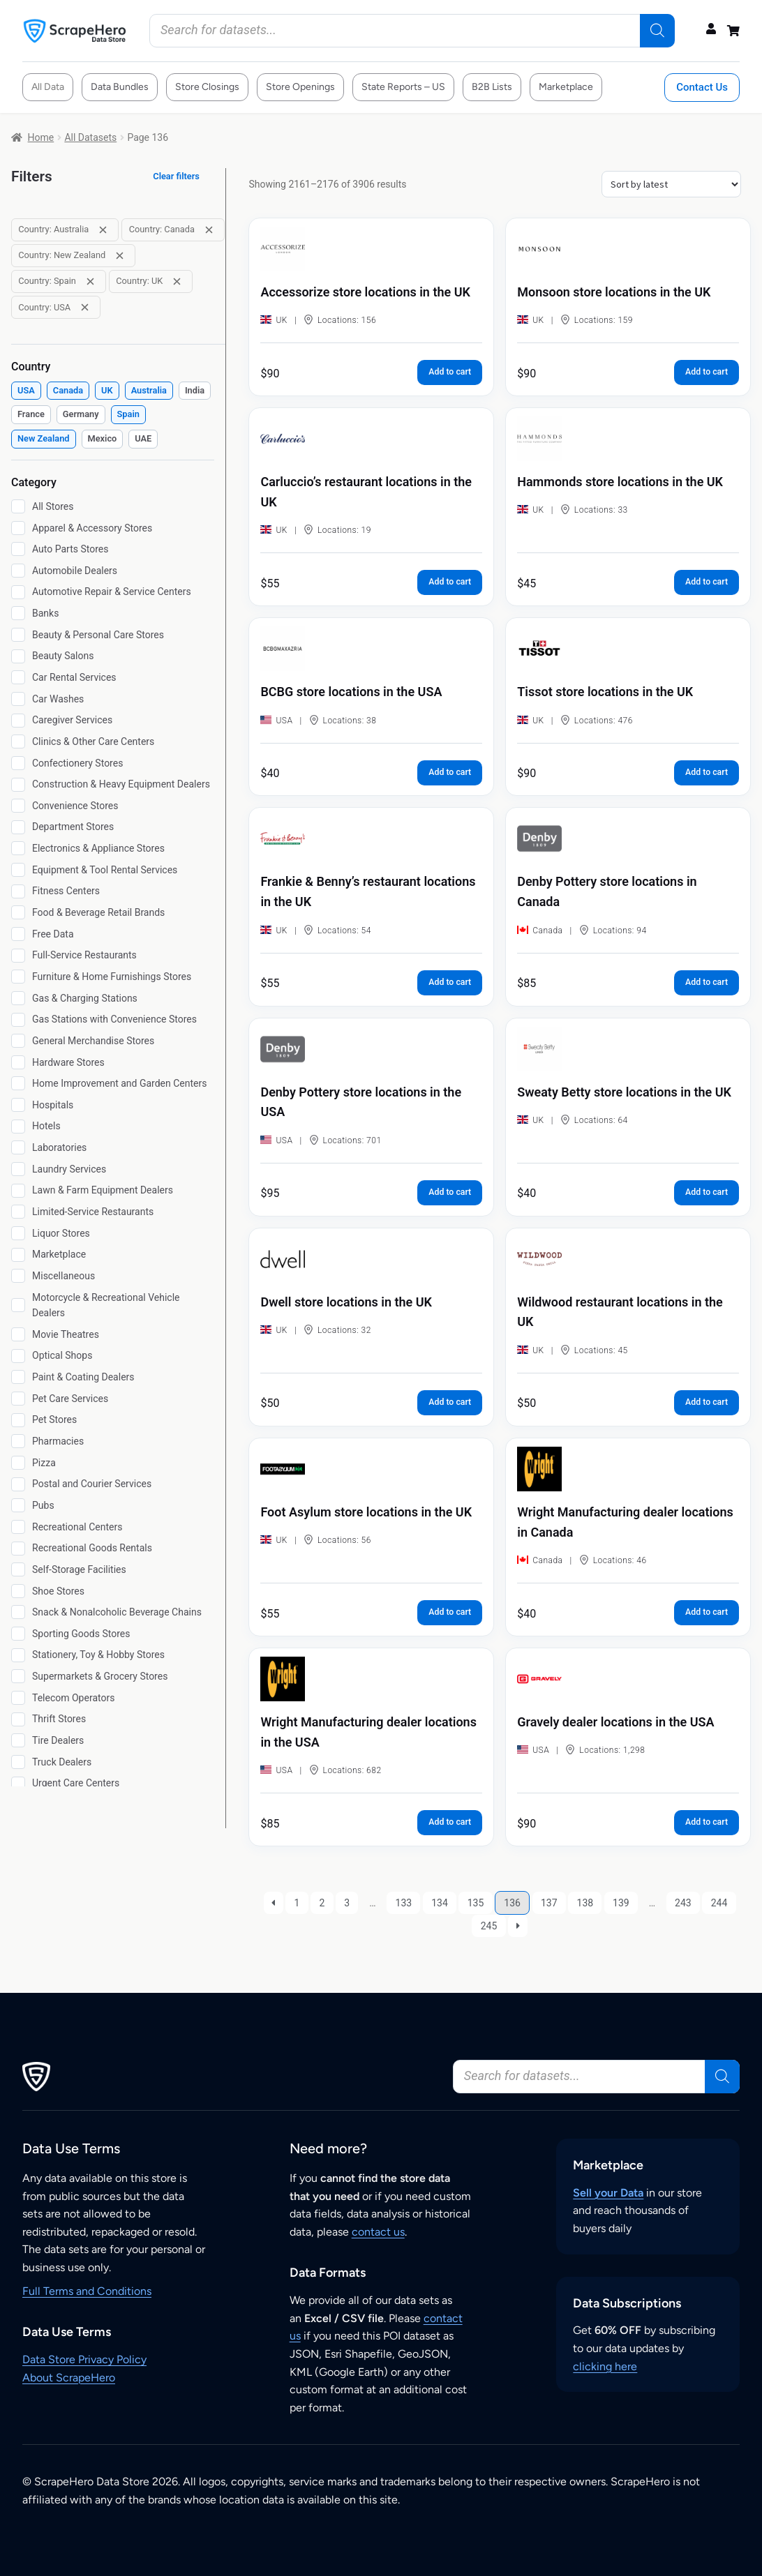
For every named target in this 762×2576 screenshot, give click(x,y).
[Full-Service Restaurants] (18, 956)
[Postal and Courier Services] (18, 1484)
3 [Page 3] (347, 1902)
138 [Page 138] (585, 1902)
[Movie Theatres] (18, 1334)
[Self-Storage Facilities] (18, 1569)
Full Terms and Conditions (86, 2291)
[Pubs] (18, 1505)
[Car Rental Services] (18, 677)
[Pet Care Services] (18, 1399)
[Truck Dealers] (18, 1762)
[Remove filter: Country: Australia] (103, 230)
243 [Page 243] (683, 1902)
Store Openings (300, 87)
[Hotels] (18, 1126)
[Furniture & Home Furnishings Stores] (18, 977)
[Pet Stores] (18, 1420)
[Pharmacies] (18, 1441)
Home (41, 137)
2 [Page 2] (321, 1902)
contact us (378, 2231)
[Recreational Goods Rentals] (18, 1549)
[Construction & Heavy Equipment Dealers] (18, 785)
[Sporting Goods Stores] (18, 1634)
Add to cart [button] (449, 372)
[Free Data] (18, 934)
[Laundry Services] (18, 1169)
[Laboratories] (18, 1147)
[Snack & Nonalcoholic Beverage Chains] (18, 1612)
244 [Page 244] (719, 1902)
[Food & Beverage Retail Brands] (18, 912)
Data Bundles (120, 87)
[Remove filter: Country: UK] (177, 281)
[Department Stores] (18, 827)
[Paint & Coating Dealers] (18, 1377)
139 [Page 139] (621, 1902)
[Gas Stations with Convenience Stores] (18, 1020)
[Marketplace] (18, 1255)
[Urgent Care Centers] (18, 1784)
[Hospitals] (18, 1105)
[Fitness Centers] (18, 891)
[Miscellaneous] (18, 1276)
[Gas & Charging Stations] (18, 998)
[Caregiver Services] (18, 721)
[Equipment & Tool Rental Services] (18, 870)
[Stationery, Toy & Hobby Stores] (18, 1655)
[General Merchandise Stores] (18, 1041)
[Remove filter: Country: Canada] (209, 230)
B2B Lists (492, 87)
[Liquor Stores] (18, 1233)
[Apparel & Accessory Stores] (18, 528)
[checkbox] (26, 391)
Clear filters (176, 176)
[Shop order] (671, 184)
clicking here (605, 2366)
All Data (47, 87)
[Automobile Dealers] (18, 571)
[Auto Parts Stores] (18, 549)
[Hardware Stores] (18, 1062)
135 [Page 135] (476, 1902)
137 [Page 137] (549, 1902)
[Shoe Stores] (18, 1591)
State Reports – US (403, 87)
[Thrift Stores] (18, 1719)
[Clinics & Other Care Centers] (18, 741)
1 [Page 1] (297, 1902)
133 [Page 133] (404, 1902)
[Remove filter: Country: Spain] (90, 281)
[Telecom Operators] (18, 1698)
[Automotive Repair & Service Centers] (18, 592)
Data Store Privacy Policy (84, 2359)
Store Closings (207, 87)
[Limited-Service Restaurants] (18, 1212)
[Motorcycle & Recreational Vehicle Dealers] (18, 1305)
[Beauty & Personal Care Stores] (18, 635)
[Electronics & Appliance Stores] (18, 848)
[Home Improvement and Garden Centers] (18, 1083)
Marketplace (566, 87)
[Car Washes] (18, 699)
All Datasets (90, 137)
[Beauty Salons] (18, 656)
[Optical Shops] (18, 1356)
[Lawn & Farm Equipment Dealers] (18, 1191)
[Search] (657, 30)
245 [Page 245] (489, 1925)
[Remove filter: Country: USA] (85, 307)
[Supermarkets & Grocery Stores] (18, 1676)
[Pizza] (18, 1463)
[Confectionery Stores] (18, 763)
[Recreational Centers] (18, 1527)
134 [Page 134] (439, 1902)
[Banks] (18, 613)
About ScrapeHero (68, 2377)
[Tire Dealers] (18, 1740)
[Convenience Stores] (18, 806)
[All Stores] (18, 506)
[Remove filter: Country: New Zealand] (119, 255)
